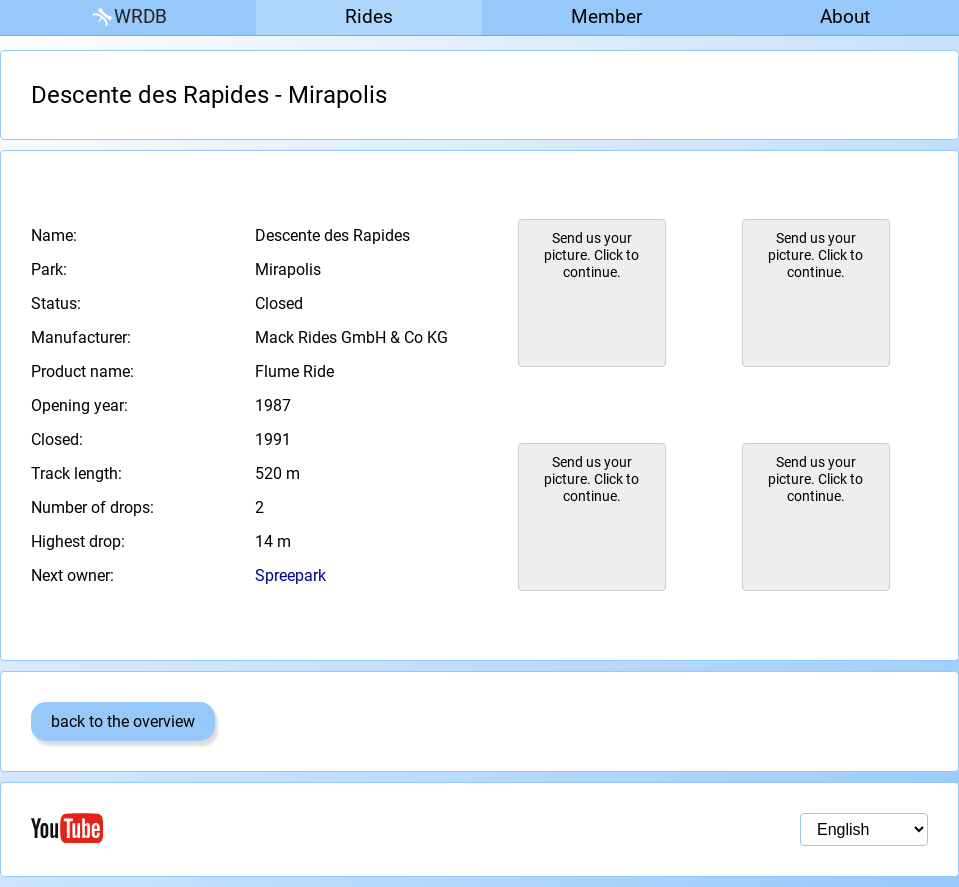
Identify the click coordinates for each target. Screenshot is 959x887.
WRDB (128, 17)
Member (606, 16)
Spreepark (290, 575)
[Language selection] (864, 829)
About (845, 16)
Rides (369, 16)
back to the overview (123, 721)
